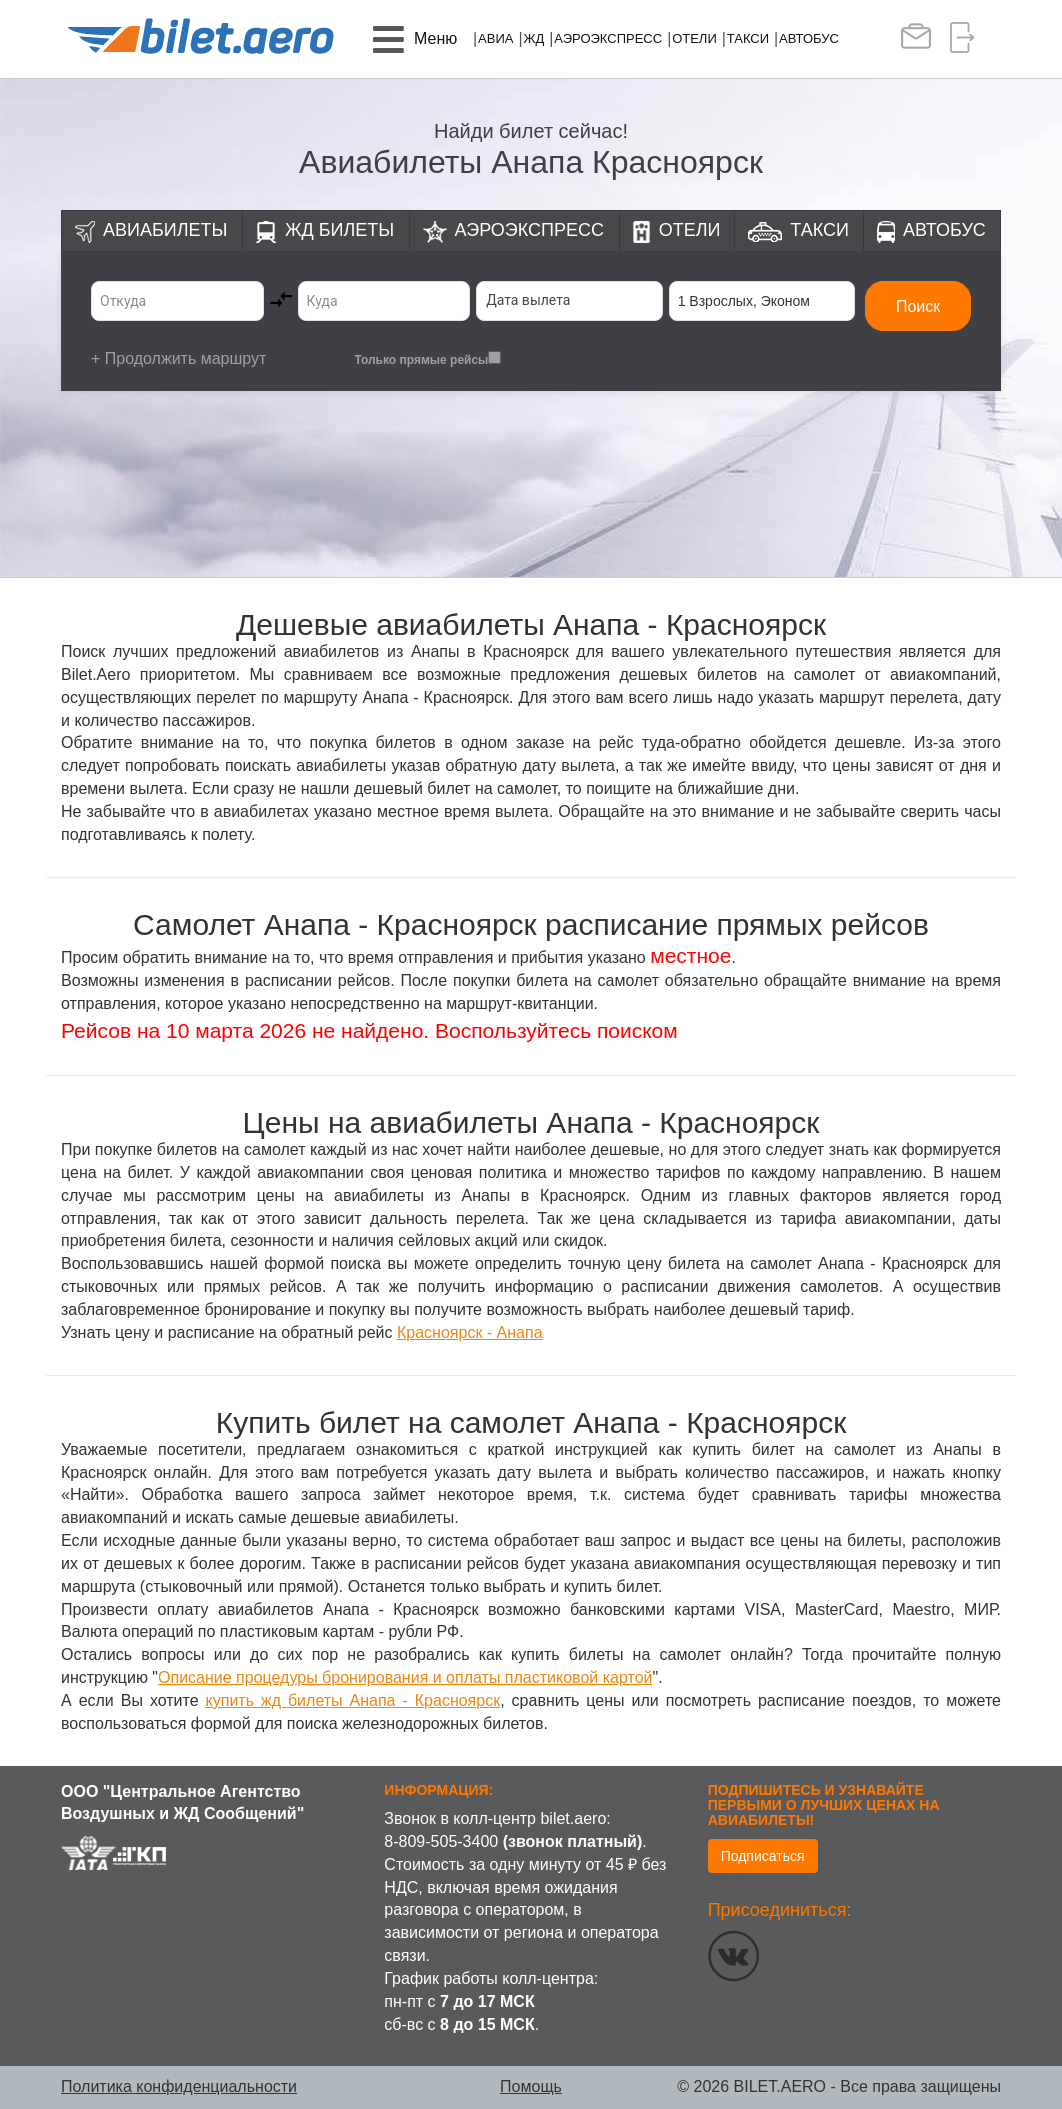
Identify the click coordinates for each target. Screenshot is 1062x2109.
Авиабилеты (165, 230)
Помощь (531, 2086)
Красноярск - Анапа (470, 1332)
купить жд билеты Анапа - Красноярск (353, 1700)
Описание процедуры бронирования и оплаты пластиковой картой (405, 1677)
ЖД (533, 38)
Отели (694, 38)
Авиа (495, 38)
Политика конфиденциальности (179, 2086)
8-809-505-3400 (441, 1841)
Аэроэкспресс (608, 38)
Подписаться (763, 1856)
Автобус (809, 38)
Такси (748, 38)
